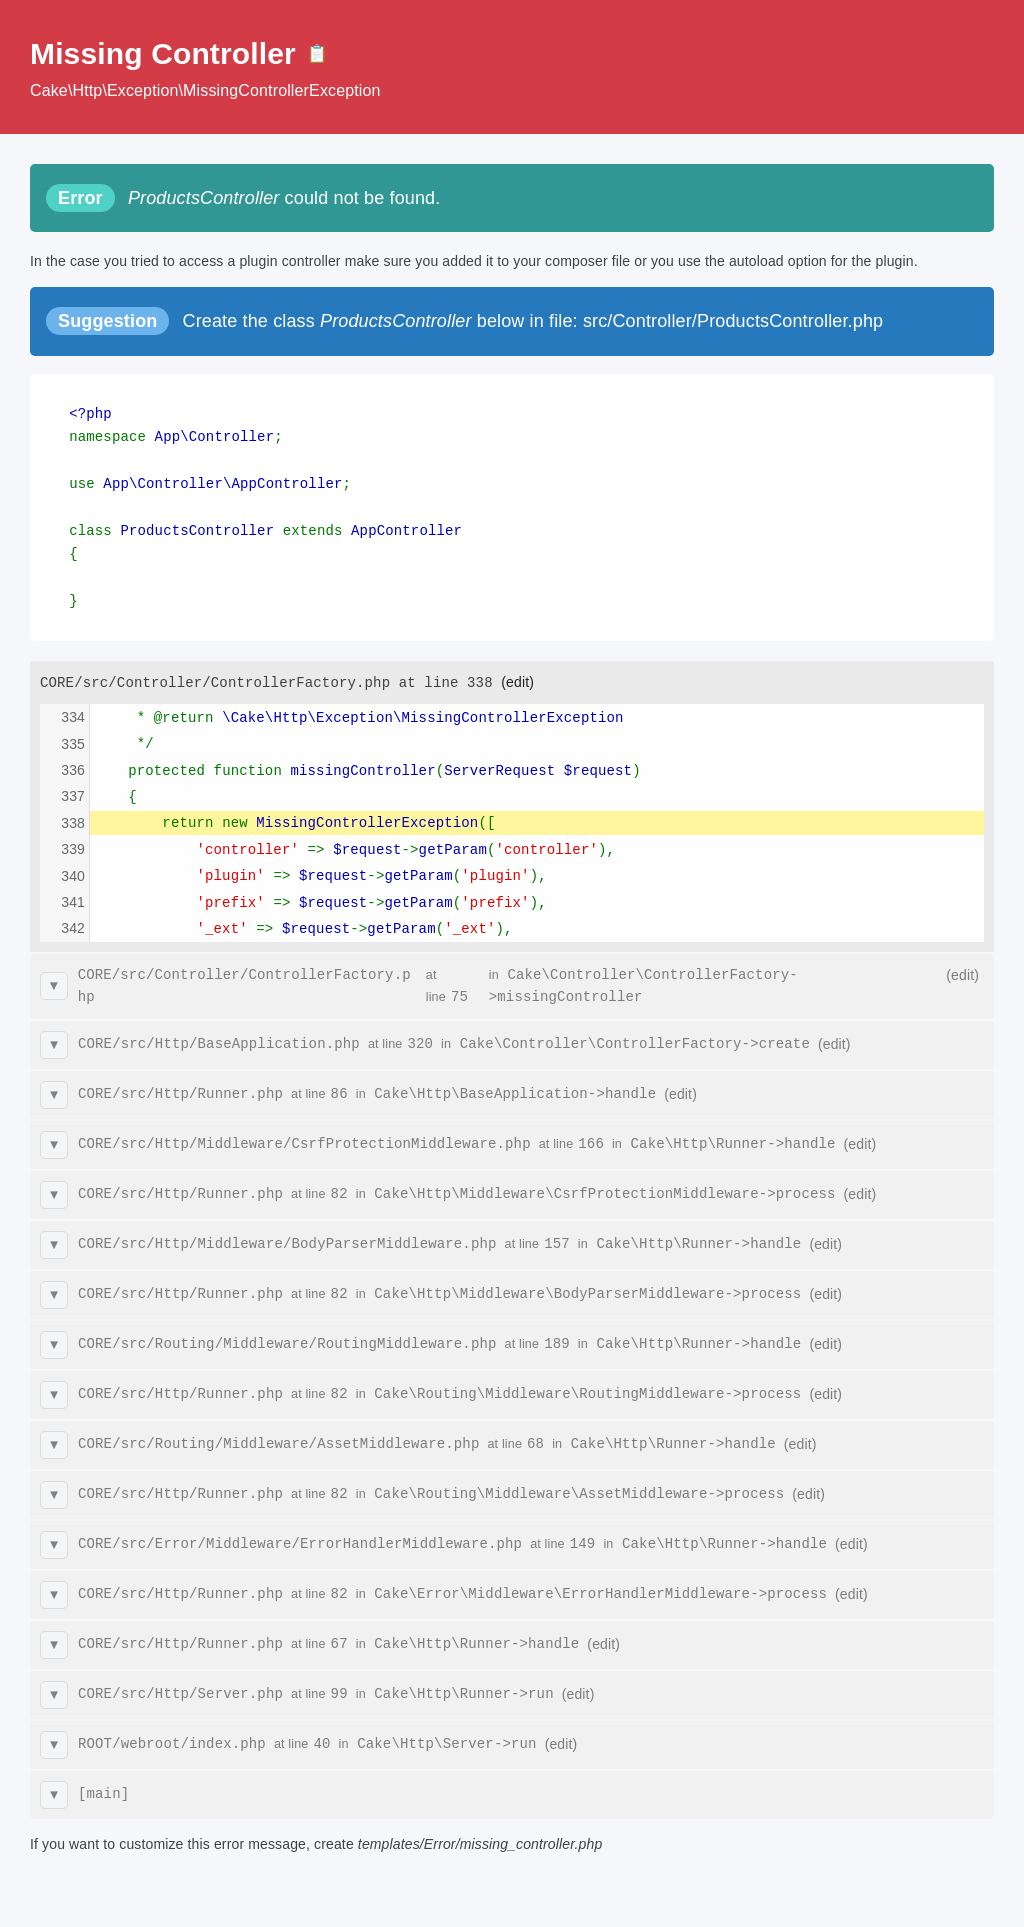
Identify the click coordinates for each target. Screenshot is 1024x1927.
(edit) (517, 671)
